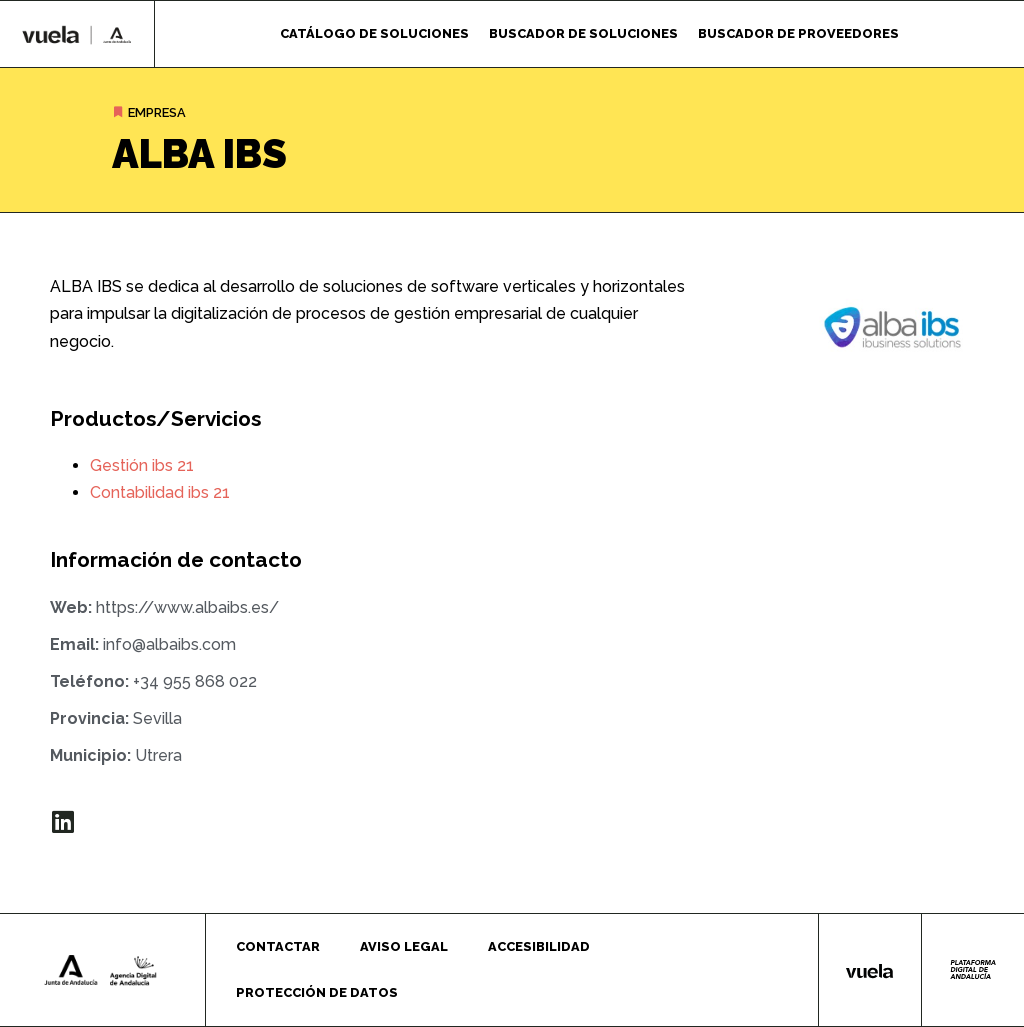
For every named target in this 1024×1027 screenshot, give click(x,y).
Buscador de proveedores (798, 33)
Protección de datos (317, 992)
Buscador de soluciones (583, 33)
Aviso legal (404, 946)
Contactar (278, 946)
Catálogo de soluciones (374, 33)
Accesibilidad (539, 946)
